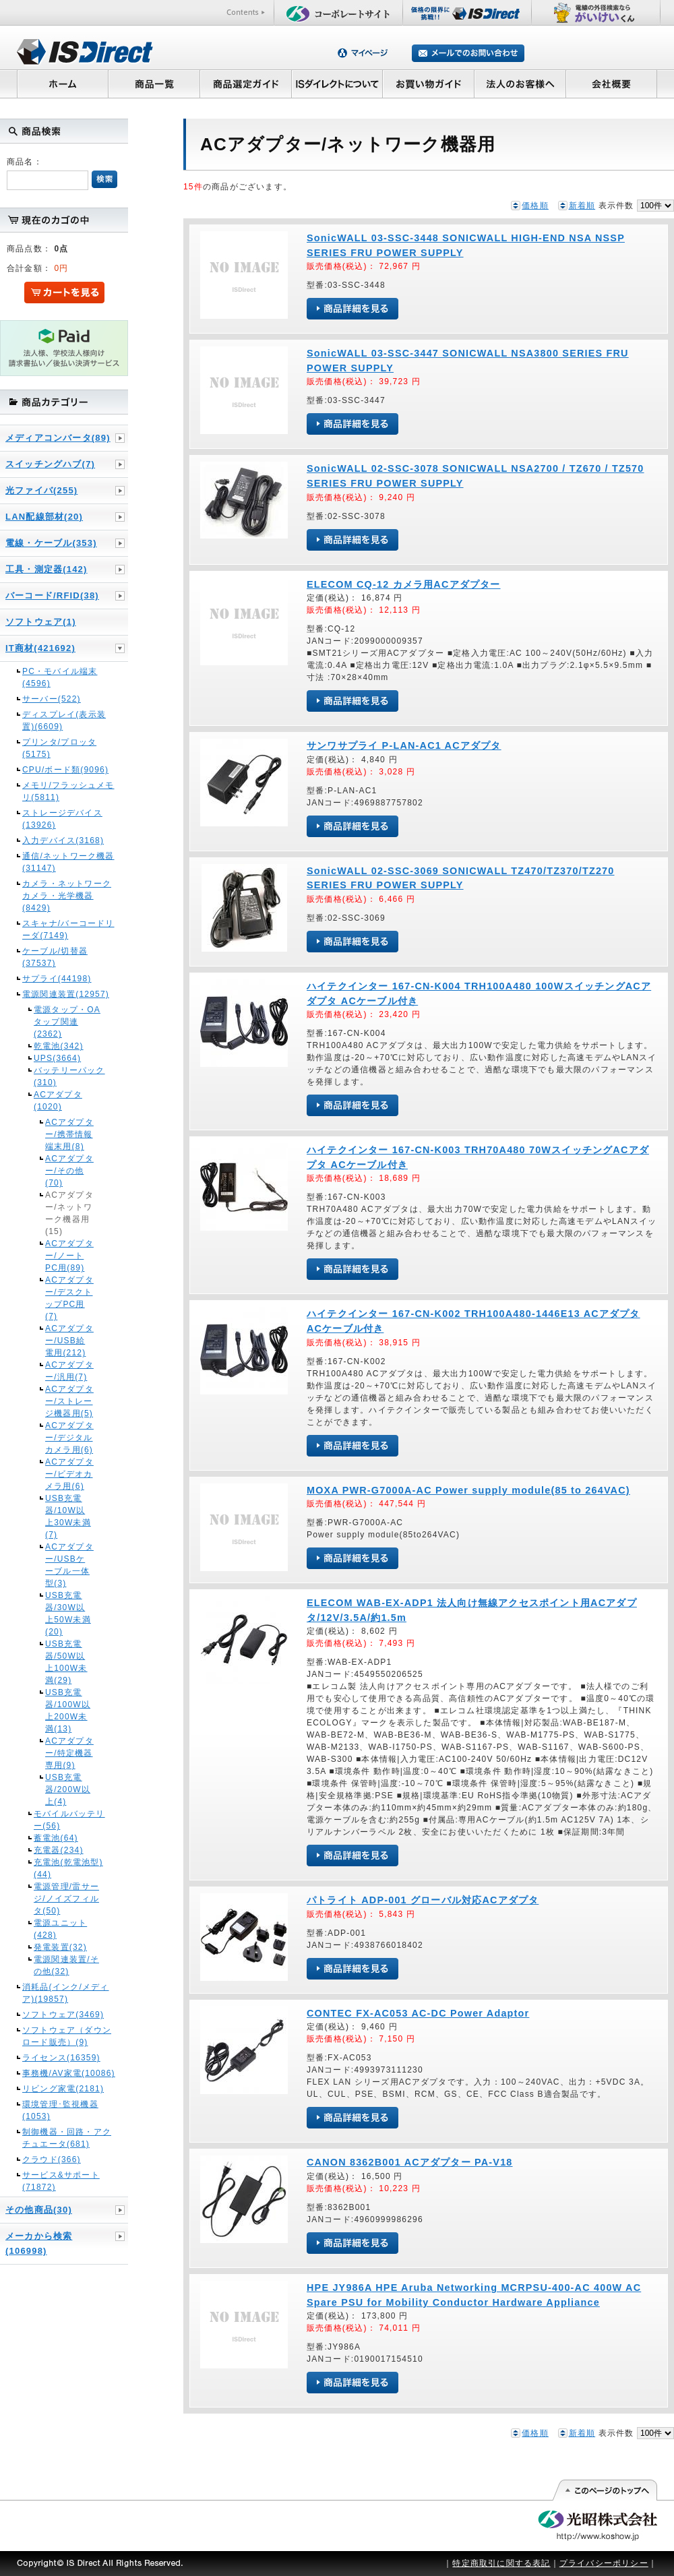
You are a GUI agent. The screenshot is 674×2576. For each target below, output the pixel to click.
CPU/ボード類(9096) (65, 769)
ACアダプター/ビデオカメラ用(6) (69, 1474)
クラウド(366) (51, 2159)
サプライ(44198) (57, 978)
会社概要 (611, 83)
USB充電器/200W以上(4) (67, 1789)
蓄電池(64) (56, 1838)
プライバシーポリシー (603, 2563)
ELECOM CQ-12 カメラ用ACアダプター (404, 584)
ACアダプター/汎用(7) (69, 1371)
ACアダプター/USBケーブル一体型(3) (69, 1565)
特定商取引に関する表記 (501, 2563)
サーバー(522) (51, 699)
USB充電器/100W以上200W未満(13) (67, 1711)
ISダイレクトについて (337, 83)
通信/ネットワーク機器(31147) (68, 862)
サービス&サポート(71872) (61, 2181)
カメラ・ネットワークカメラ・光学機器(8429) (66, 896)
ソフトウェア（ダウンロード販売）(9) (66, 2036)
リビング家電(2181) (63, 2088)
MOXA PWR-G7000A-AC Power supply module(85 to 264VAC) (468, 1490)
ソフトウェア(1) (40, 622)
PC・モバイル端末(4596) (59, 677)
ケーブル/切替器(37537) (55, 957)
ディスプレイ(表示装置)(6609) (64, 720)
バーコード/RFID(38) (52, 595)
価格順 (535, 205)
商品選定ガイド (246, 83)
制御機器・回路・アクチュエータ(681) (66, 2138)
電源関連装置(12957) (65, 994)
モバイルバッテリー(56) (69, 1820)
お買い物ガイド (428, 83)
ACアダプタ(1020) (58, 1100)
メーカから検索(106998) (38, 2243)
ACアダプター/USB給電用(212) (69, 1340)
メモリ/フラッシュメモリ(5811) (68, 791)
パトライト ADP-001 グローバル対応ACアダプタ (423, 1900)
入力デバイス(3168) (63, 840)
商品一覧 (154, 83)
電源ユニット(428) (60, 1929)
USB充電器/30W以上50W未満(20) (68, 1613)
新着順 (582, 205)
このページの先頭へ (604, 2490)
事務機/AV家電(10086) (68, 2073)
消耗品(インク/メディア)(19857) (65, 1993)
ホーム (62, 83)
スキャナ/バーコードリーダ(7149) (68, 929)
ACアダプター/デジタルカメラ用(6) (69, 1437)
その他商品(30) (38, 2210)
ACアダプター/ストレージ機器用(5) (69, 1401)
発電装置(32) (60, 1947)
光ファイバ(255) (41, 490)
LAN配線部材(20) (44, 517)
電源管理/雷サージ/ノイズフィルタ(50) (66, 1898)
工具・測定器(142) (46, 569)
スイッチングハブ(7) (50, 464)
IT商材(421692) (40, 648)
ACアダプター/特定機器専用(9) (69, 1753)
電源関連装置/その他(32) (66, 1965)
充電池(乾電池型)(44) (68, 1868)
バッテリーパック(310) (69, 1076)
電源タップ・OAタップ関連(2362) (67, 1022)
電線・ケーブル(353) (51, 543)
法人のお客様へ (520, 83)
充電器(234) (59, 1850)
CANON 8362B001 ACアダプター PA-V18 (410, 2162)
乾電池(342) (59, 1046)
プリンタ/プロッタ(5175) (59, 748)
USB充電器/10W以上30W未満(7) (68, 1516)
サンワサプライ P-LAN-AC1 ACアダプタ (404, 745)
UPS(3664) (57, 1058)
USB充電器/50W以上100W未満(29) (66, 1662)
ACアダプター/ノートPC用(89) (69, 1255)
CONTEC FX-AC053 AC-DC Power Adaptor (418, 2013)
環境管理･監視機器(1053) (60, 2110)
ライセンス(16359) (61, 2057)
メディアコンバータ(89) (58, 438)
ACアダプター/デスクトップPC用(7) (69, 1298)
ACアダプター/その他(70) (69, 1171)
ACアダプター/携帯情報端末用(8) (69, 1134)
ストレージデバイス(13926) (62, 819)
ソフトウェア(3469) (63, 2014)
